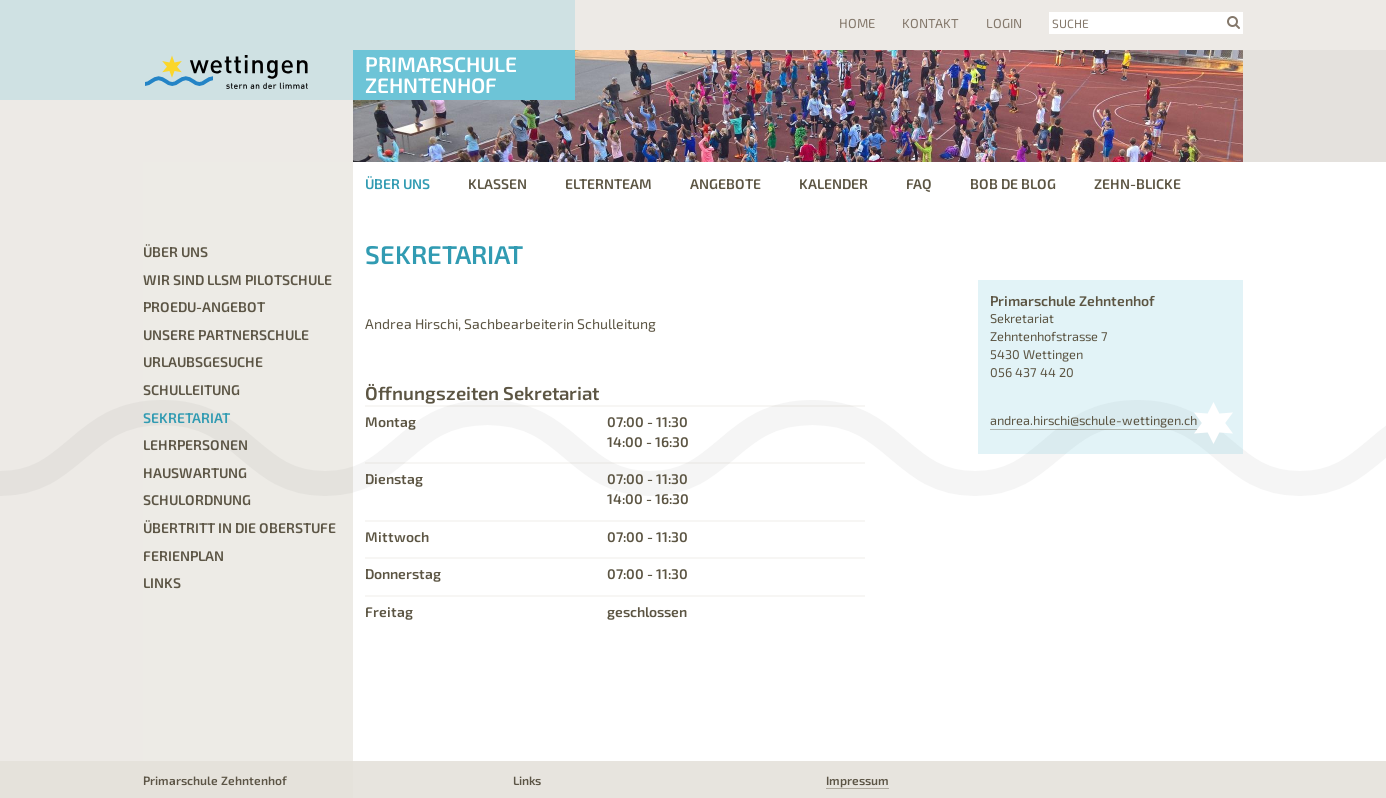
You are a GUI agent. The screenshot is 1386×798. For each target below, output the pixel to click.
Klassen (497, 183)
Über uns (397, 183)
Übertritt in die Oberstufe (239, 527)
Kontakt (930, 23)
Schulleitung (191, 389)
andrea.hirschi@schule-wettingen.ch (1093, 420)
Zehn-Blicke (1137, 183)
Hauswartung (195, 472)
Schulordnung (197, 499)
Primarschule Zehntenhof (441, 74)
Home (857, 23)
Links (162, 582)
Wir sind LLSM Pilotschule (237, 279)
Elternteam (608, 183)
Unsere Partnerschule (226, 334)
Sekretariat (186, 417)
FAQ (919, 183)
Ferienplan (183, 555)
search (1233, 22)
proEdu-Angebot (204, 306)
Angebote (725, 183)
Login (1004, 23)
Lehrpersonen (195, 444)
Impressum (857, 780)
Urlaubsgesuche (203, 361)
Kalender (833, 183)
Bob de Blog (1013, 183)
